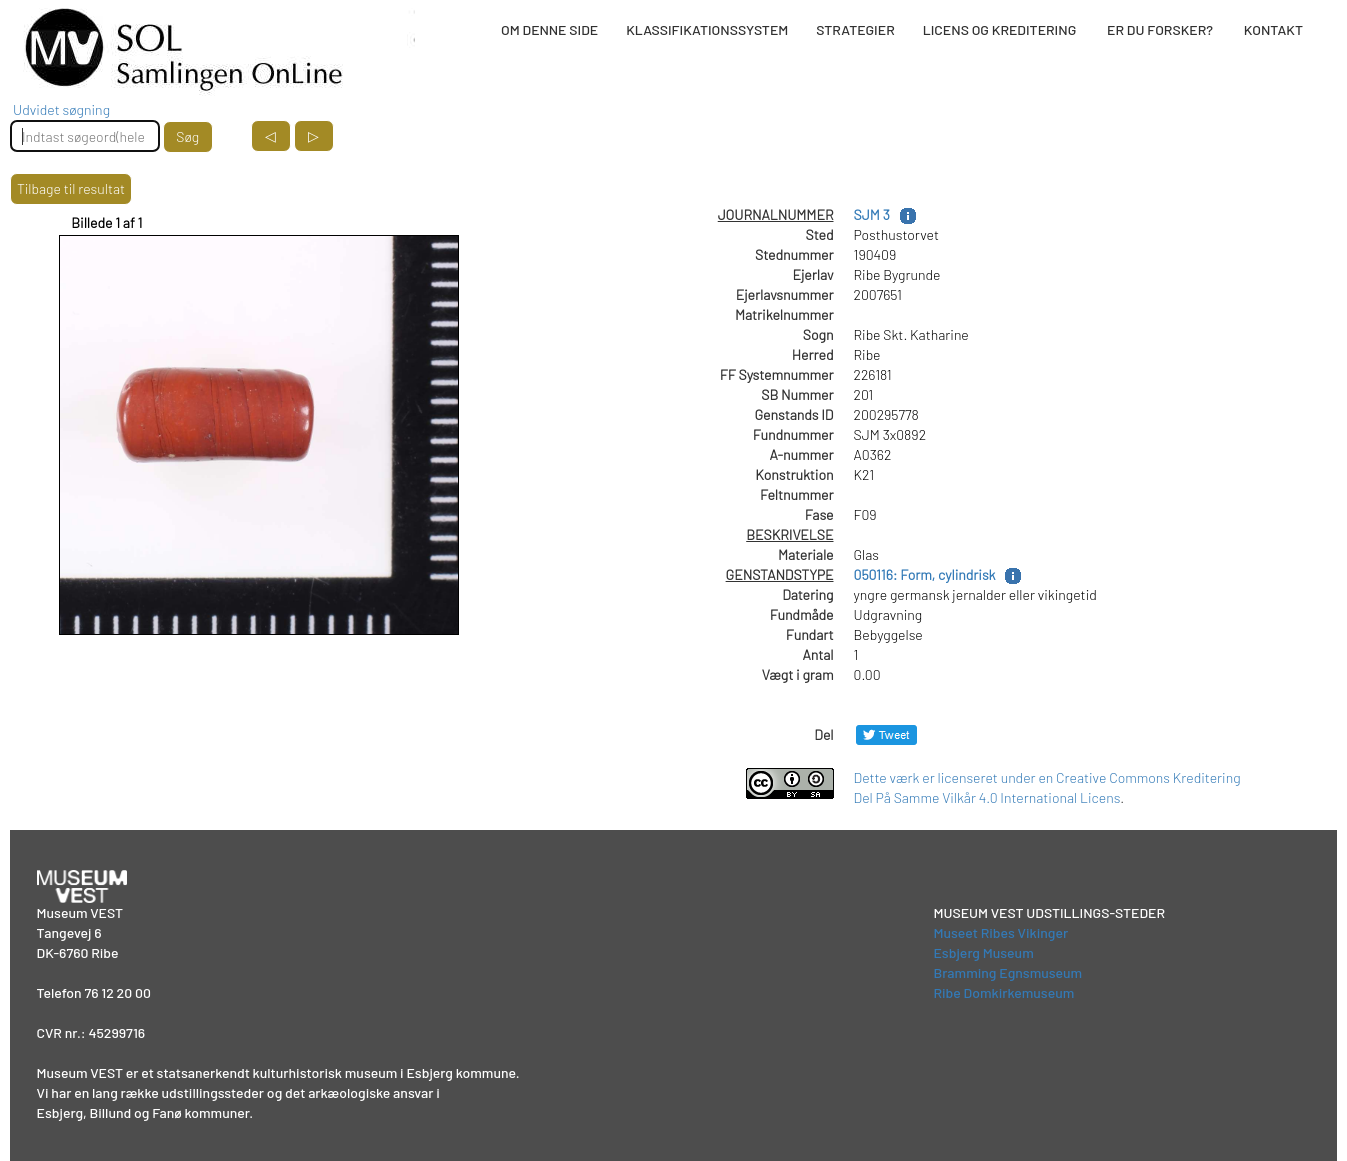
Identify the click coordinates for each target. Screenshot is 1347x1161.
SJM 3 (872, 214)
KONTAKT (1273, 29)
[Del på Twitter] (886, 734)
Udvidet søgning (61, 109)
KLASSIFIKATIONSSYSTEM (707, 29)
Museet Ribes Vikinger (1000, 932)
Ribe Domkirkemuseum (1003, 992)
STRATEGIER (855, 29)
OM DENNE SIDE (549, 29)
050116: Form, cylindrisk (925, 574)
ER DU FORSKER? (1160, 29)
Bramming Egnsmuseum (1007, 972)
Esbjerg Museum (983, 952)
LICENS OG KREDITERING (1000, 29)
